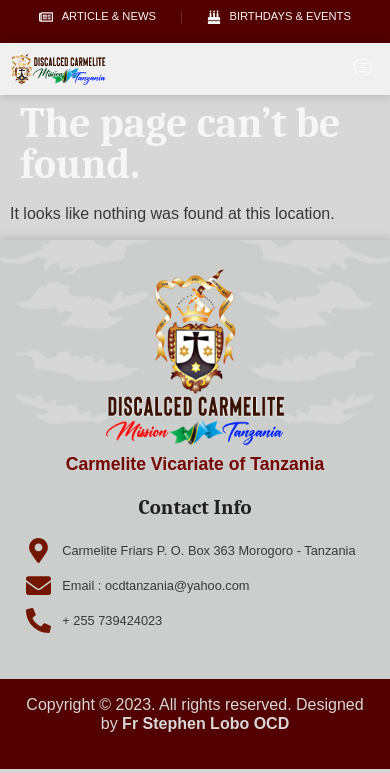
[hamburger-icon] (362, 69)
